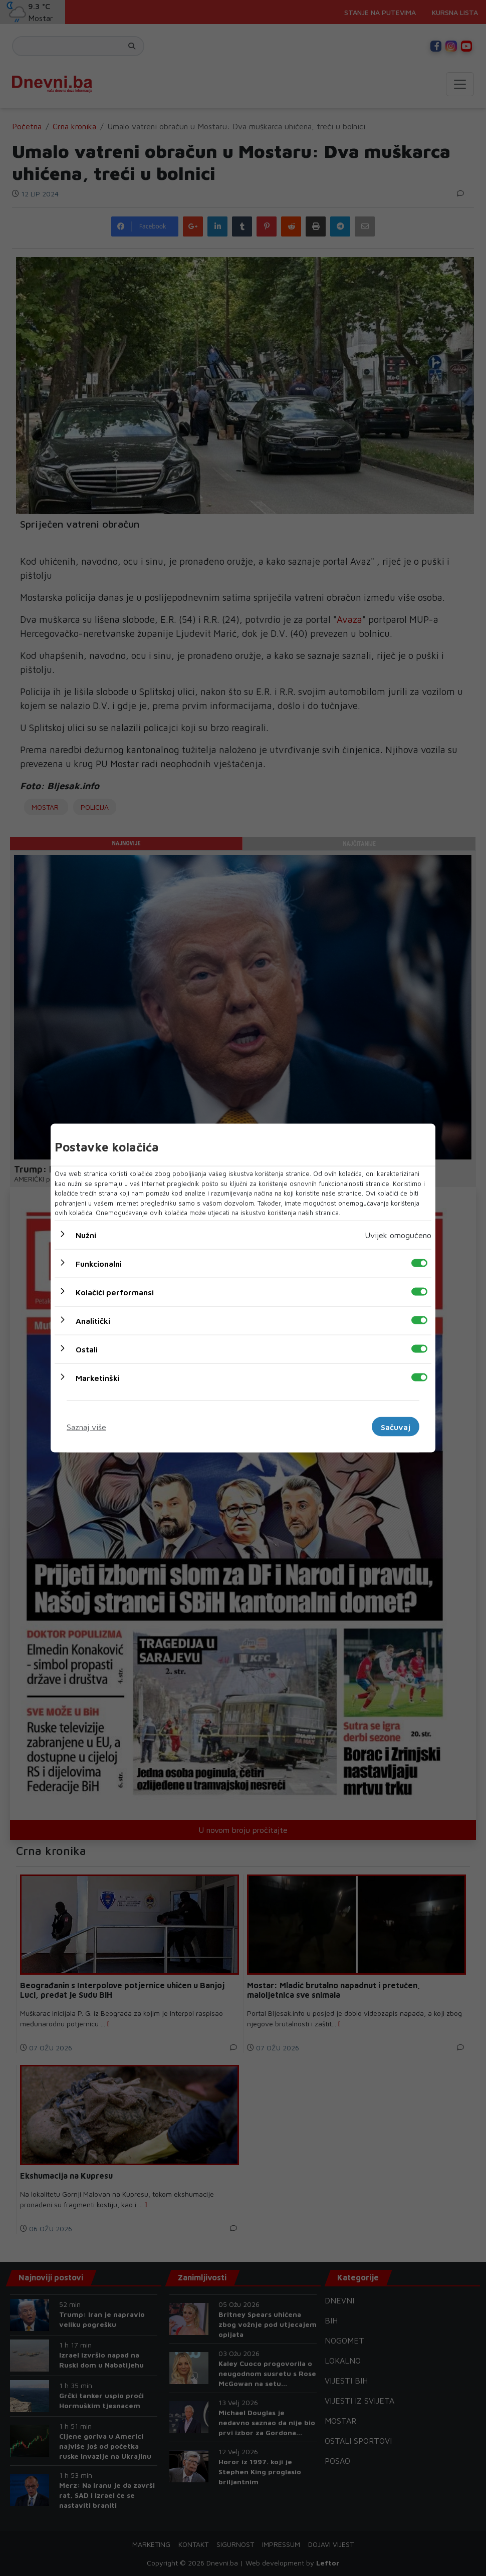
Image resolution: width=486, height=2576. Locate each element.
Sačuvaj (395, 1426)
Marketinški (98, 1377)
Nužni (86, 1234)
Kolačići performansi (115, 1291)
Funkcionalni (99, 1263)
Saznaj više (86, 1426)
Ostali (87, 1348)
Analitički (93, 1320)
